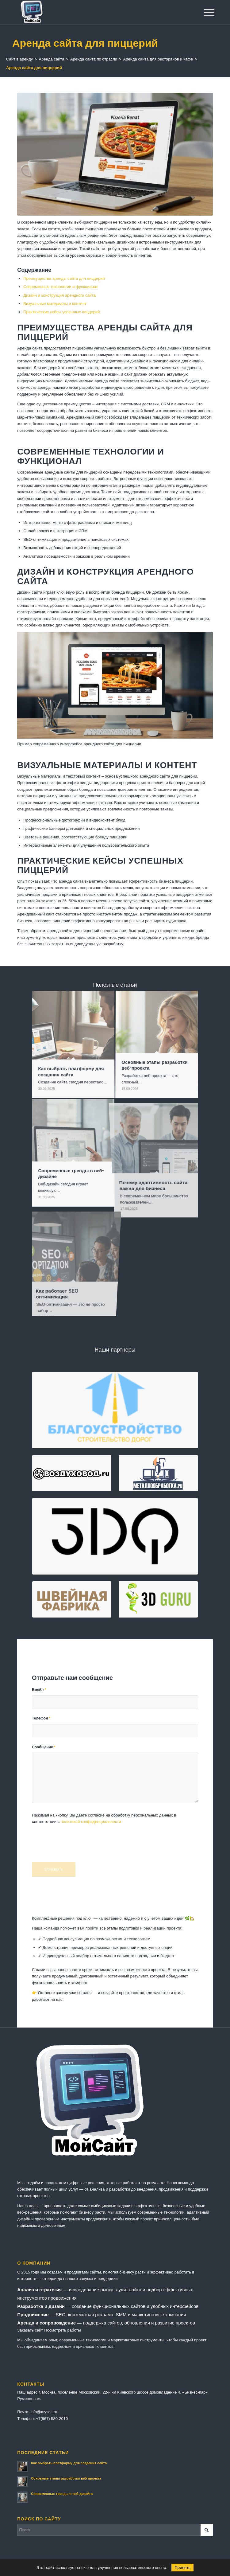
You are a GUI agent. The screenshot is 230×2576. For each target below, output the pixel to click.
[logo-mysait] (95, 12)
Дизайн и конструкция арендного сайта (59, 295)
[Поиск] (115, 2530)
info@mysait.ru (44, 2412)
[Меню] (204, 13)
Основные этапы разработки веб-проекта (66, 2478)
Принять (182, 2567)
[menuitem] (204, 13)
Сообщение (44, 1747)
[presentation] (78, 1847)
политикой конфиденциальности (91, 1821)
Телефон (41, 1718)
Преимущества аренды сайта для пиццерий (64, 278)
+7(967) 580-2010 (52, 2418)
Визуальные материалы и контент (54, 303)
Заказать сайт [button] (30, 2330)
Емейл (39, 1690)
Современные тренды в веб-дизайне (62, 2494)
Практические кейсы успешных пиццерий (61, 312)
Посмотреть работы (62, 2330)
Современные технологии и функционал (60, 286)
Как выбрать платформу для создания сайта (69, 2463)
